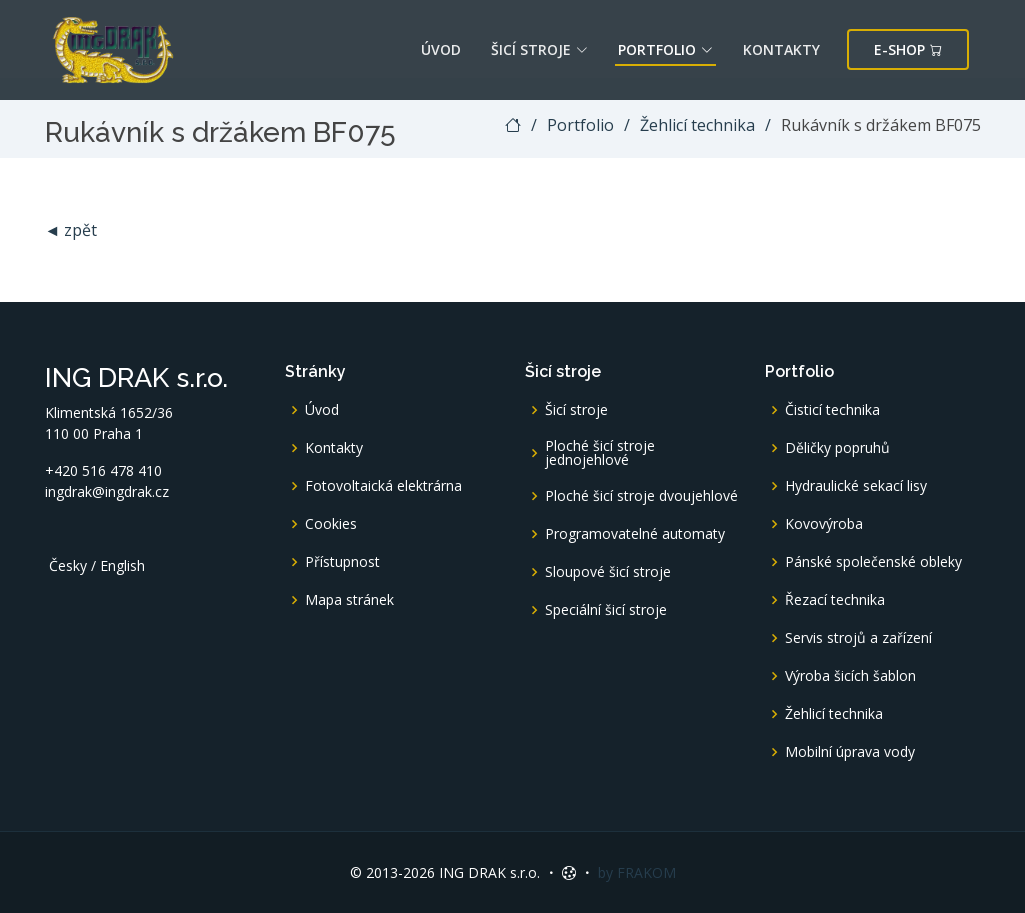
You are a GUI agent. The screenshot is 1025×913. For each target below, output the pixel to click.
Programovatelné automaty (635, 534)
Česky (68, 566)
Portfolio (665, 49)
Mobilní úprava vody (850, 752)
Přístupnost (342, 562)
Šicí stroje (539, 49)
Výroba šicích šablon (850, 676)
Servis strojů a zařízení (858, 638)
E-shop (908, 49)
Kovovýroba (824, 524)
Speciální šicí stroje (606, 610)
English (122, 566)
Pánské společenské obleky (873, 562)
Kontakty (781, 49)
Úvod (441, 49)
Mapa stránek (349, 600)
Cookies (331, 524)
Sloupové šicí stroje (608, 572)
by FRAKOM (637, 872)
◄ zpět (71, 230)
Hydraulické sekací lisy (856, 486)
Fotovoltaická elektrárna (383, 486)
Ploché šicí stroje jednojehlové (600, 453)
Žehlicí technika (697, 125)
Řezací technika (835, 600)
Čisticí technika (832, 410)
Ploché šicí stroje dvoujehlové (641, 496)
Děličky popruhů (837, 448)
